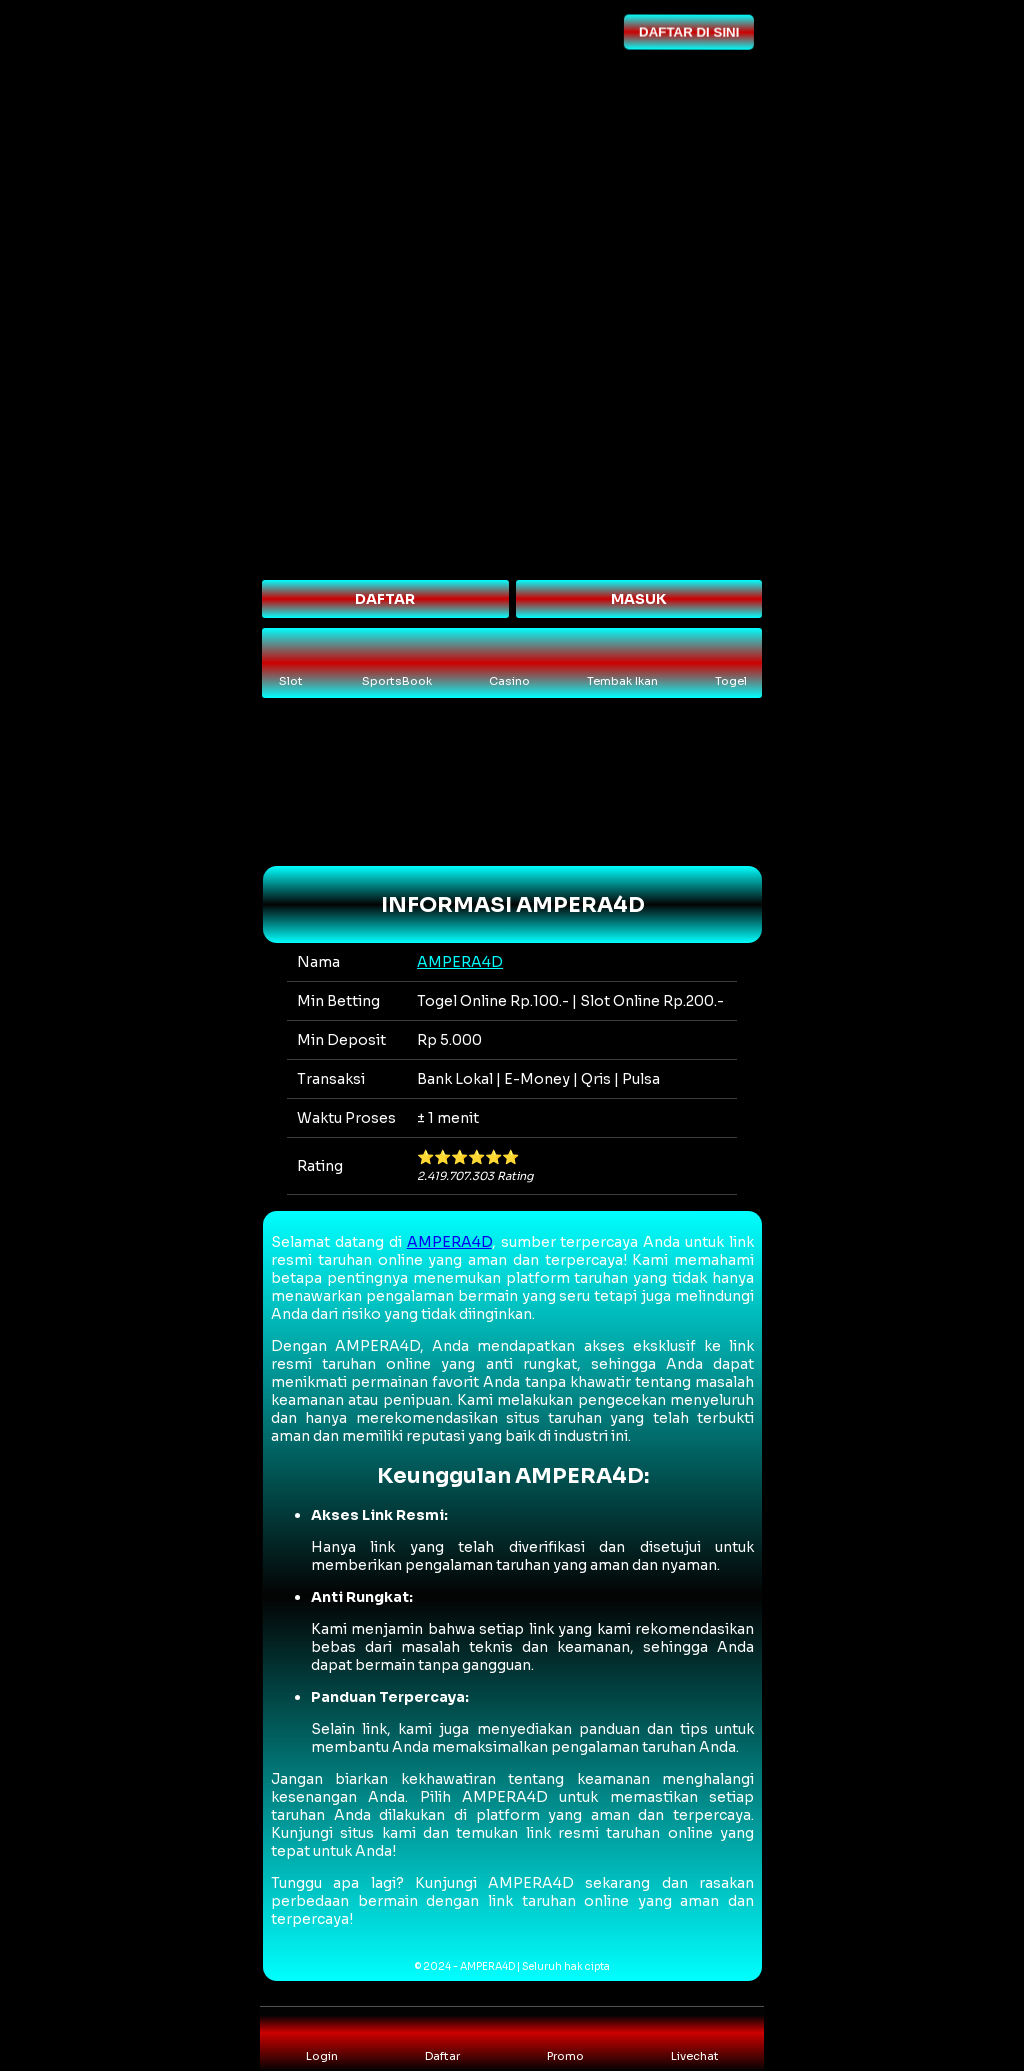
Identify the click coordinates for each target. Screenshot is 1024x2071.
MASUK (639, 599)
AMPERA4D (460, 962)
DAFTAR (385, 599)
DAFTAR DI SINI (687, 31)
